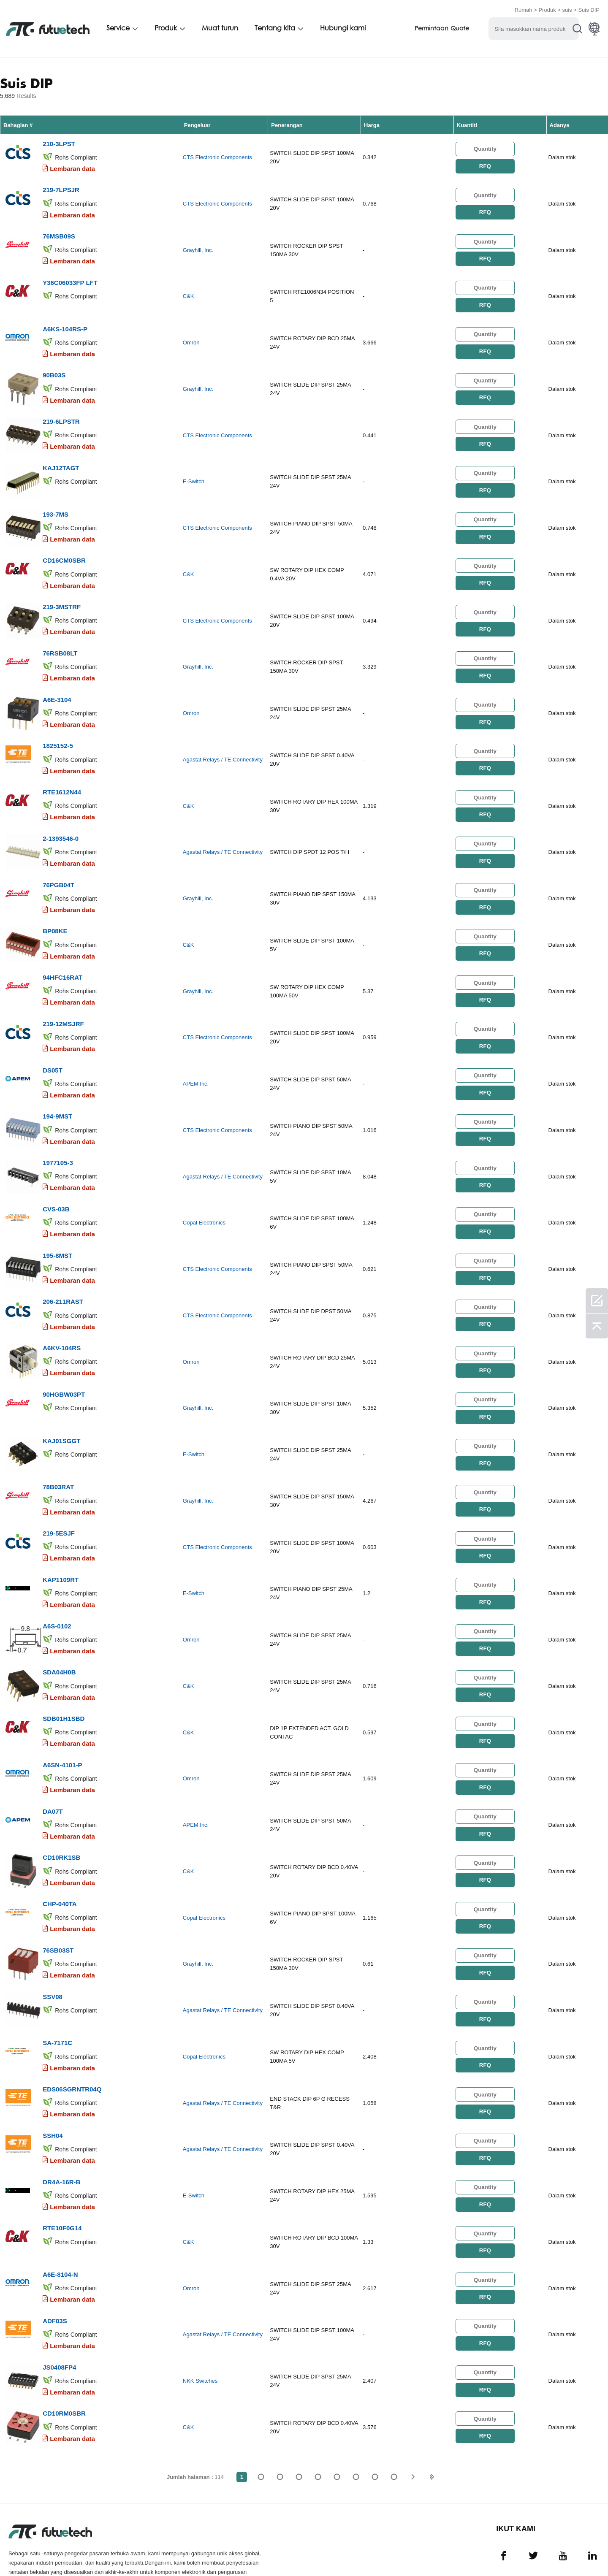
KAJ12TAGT (61, 458)
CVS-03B (56, 1180)
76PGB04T (58, 864)
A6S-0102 (57, 1587)
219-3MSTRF (62, 593)
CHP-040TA (60, 1858)
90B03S (54, 367)
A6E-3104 (57, 684)
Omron (191, 337)
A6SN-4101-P (62, 1722)
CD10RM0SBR (64, 2355)
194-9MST (57, 1090)
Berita (351, 2552)
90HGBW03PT (64, 1361)
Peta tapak (443, 2552)
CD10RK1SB (61, 1813)
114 (393, 2418)
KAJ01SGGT (61, 1406)
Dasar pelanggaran (99, 2552)
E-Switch (193, 472)
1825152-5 (58, 729)
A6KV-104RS (62, 1316)
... (374, 2418)
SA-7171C (57, 1993)
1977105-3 (58, 1135)
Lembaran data (72, 167)
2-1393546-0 (61, 819)
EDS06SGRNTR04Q (72, 2038)
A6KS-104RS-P (65, 322)
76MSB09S (59, 232)
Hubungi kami (343, 28)
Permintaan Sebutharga (181, 2552)
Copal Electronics (204, 1195)
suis (567, 9)
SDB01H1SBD (63, 1677)
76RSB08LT (60, 638)
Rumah (523, 9)
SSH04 (53, 2084)
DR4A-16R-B (61, 2129)
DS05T (52, 1045)
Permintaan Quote (442, 28)
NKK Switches (200, 2324)
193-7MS (55, 503)
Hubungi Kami (306, 2552)
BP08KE (55, 909)
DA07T (53, 1768)
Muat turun (220, 28)
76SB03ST (58, 1903)
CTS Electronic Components (217, 156)
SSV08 (52, 1948)
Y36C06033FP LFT (70, 277)
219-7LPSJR (61, 187)
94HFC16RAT (62, 955)
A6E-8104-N (60, 2219)
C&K (188, 292)
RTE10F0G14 (62, 2174)
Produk (547, 9)
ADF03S (55, 2264)
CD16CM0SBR (64, 548)
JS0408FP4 (59, 2309)
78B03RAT (58, 1451)
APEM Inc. (196, 1059)
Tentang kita (275, 28)
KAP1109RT (61, 1542)
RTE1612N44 (62, 774)
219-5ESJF (59, 1497)
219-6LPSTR (61, 413)
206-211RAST (63, 1271)
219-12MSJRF (63, 1000)
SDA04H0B (59, 1632)
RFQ (485, 165)
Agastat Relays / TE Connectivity (223, 743)
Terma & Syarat (30, 2552)
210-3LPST (59, 142)
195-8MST (57, 1226)
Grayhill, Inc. (198, 247)
